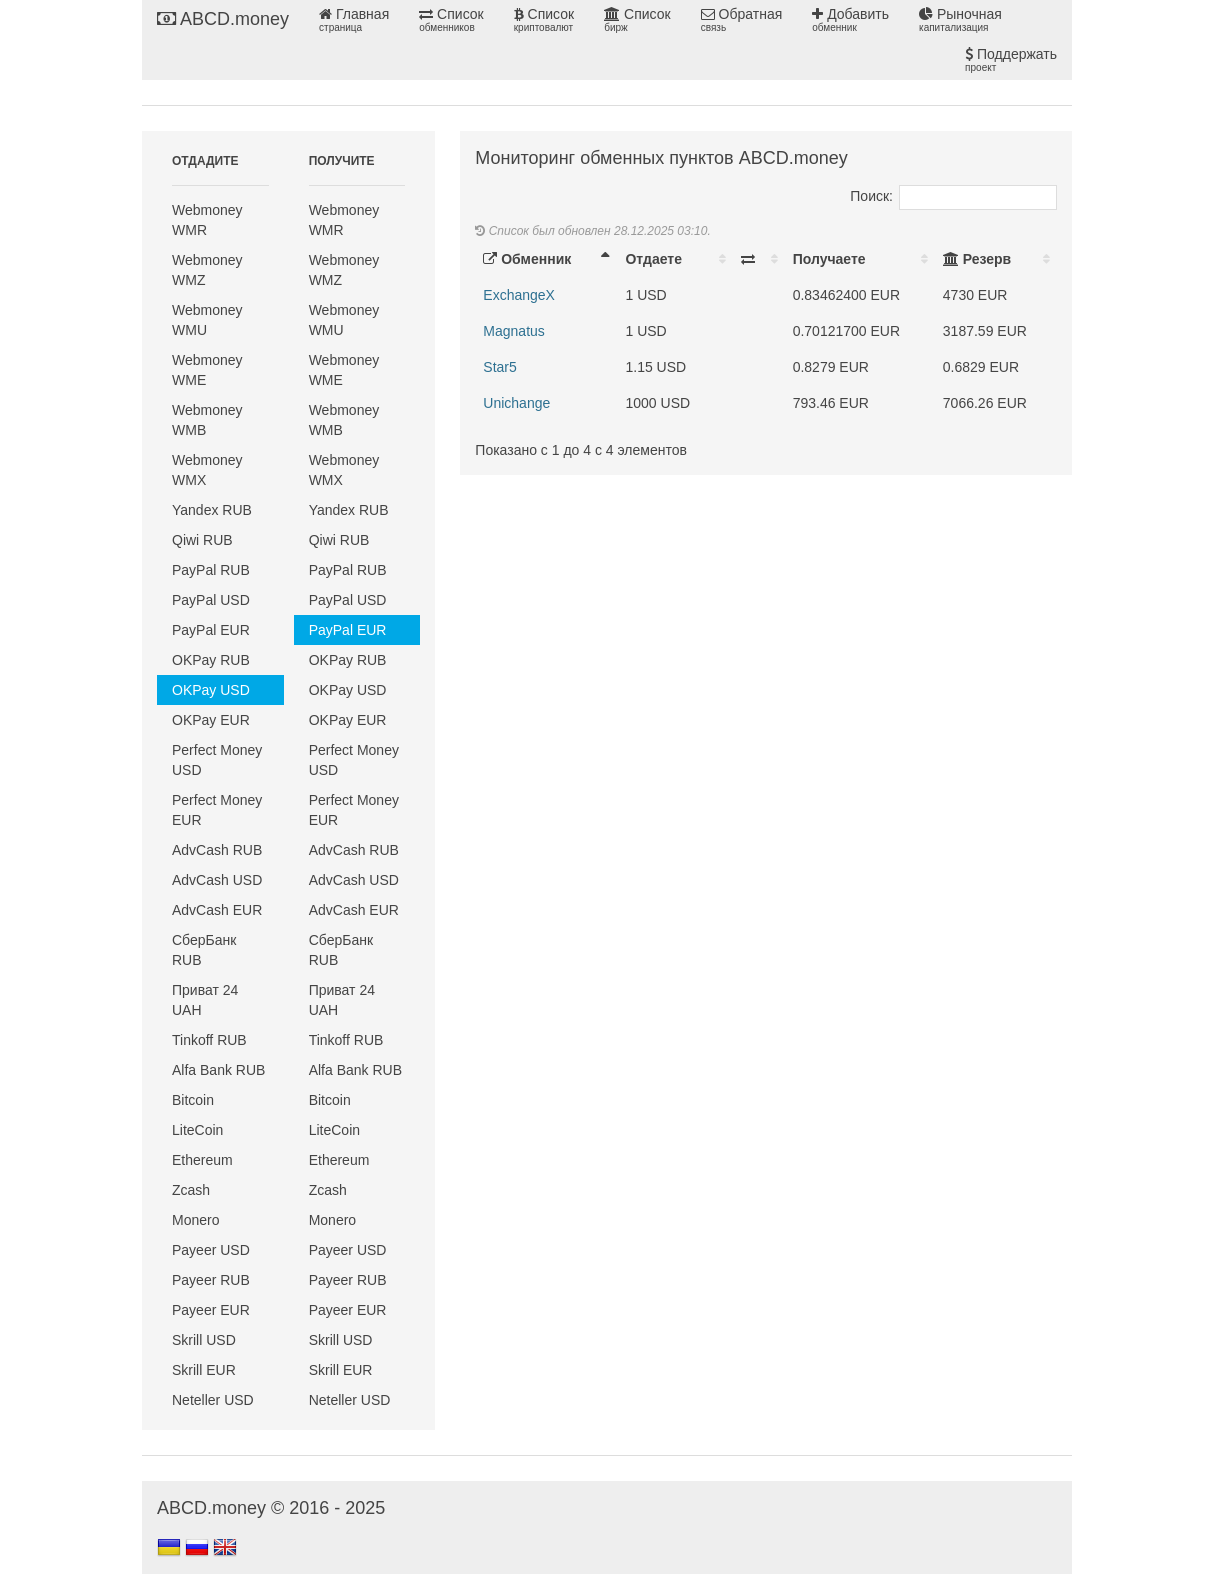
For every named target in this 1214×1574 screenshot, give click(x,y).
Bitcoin (193, 1100)
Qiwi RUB (202, 540)
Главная (354, 20)
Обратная (742, 20)
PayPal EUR (211, 630)
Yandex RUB (212, 510)
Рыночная (960, 20)
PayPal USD (211, 600)
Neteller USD (213, 1400)
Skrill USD (204, 1340)
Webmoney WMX (207, 470)
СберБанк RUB (204, 950)
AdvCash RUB (217, 850)
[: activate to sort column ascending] (759, 259)
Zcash (191, 1190)
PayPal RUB (211, 570)
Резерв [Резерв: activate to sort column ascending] (977, 259)
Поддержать (1011, 60)
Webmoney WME (207, 370)
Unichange (516, 403)
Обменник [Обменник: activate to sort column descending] (527, 259)
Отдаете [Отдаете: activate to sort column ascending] (653, 259)
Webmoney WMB (207, 420)
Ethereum (202, 1160)
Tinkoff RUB (209, 1040)
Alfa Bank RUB (218, 1070)
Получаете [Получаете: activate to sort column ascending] (829, 259)
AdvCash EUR (217, 910)
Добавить (850, 20)
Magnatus (513, 331)
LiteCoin (197, 1130)
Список (451, 20)
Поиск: (953, 196)
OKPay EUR (211, 720)
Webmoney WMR (207, 220)
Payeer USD (211, 1250)
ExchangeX (519, 295)
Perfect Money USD (217, 760)
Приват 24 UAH (205, 1000)
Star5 (499, 367)
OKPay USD (211, 690)
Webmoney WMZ (207, 270)
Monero (195, 1220)
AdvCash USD (217, 880)
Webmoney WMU (207, 320)
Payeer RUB (211, 1280)
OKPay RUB (211, 660)
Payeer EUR (211, 1310)
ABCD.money (223, 19)
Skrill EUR (204, 1370)
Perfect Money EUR (217, 810)
